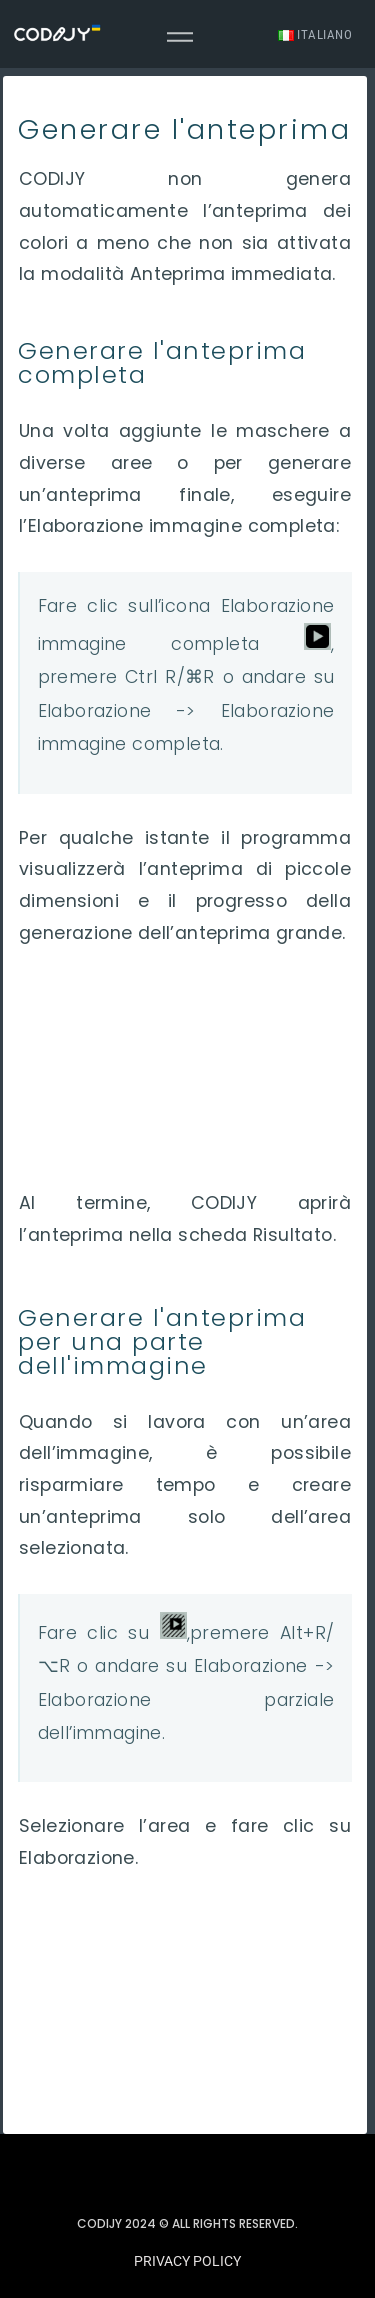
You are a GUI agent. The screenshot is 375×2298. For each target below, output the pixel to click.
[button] (187, 2262)
